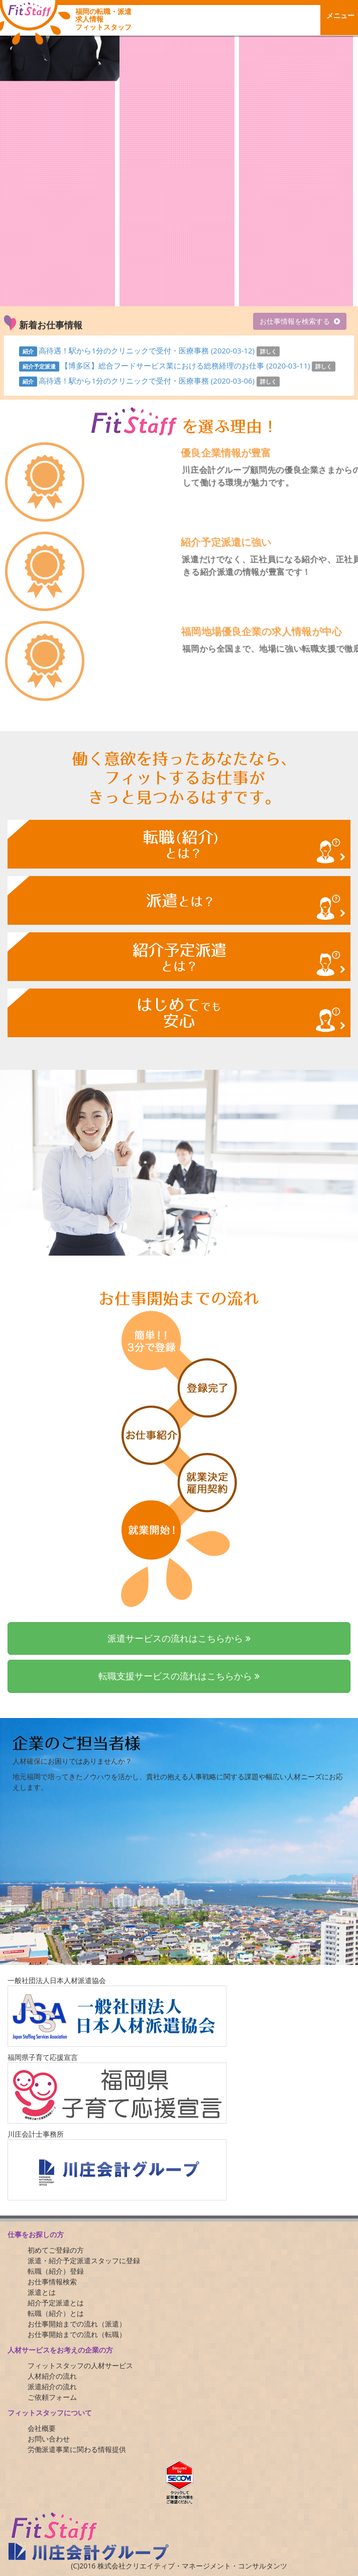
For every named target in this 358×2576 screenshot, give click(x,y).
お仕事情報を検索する (295, 321)
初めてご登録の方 (56, 2250)
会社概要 (42, 2428)
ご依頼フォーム (52, 2397)
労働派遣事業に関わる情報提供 (77, 2449)
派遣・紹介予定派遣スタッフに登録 (84, 2260)
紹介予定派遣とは (56, 2302)
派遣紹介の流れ (52, 2386)
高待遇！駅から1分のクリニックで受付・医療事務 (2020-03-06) (147, 381)
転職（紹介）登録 (56, 2271)
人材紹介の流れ (52, 2376)
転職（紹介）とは (56, 2313)
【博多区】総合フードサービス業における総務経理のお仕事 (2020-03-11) (186, 365)
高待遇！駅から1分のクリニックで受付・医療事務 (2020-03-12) (147, 350)
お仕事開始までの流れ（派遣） (77, 2323)
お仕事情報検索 (52, 2281)
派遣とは (42, 2292)
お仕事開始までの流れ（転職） (77, 2334)
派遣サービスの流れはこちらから (179, 1638)
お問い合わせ (49, 2438)
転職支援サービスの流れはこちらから (179, 1676)
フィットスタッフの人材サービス (80, 2365)
